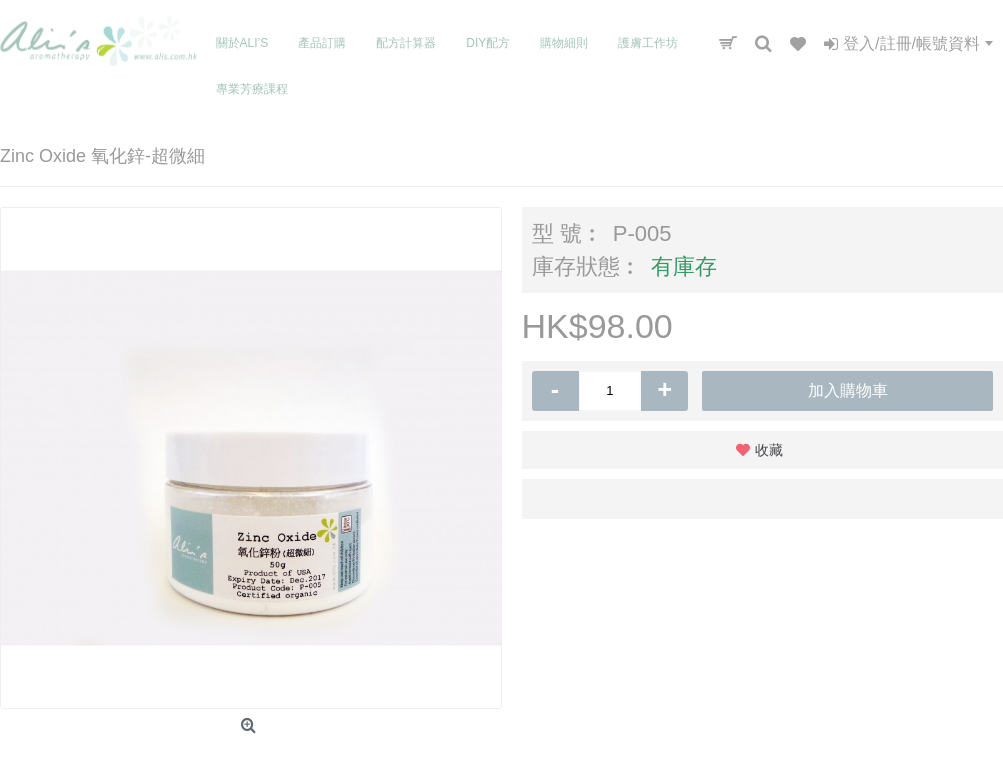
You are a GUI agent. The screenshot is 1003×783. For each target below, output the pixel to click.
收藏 (769, 450)
